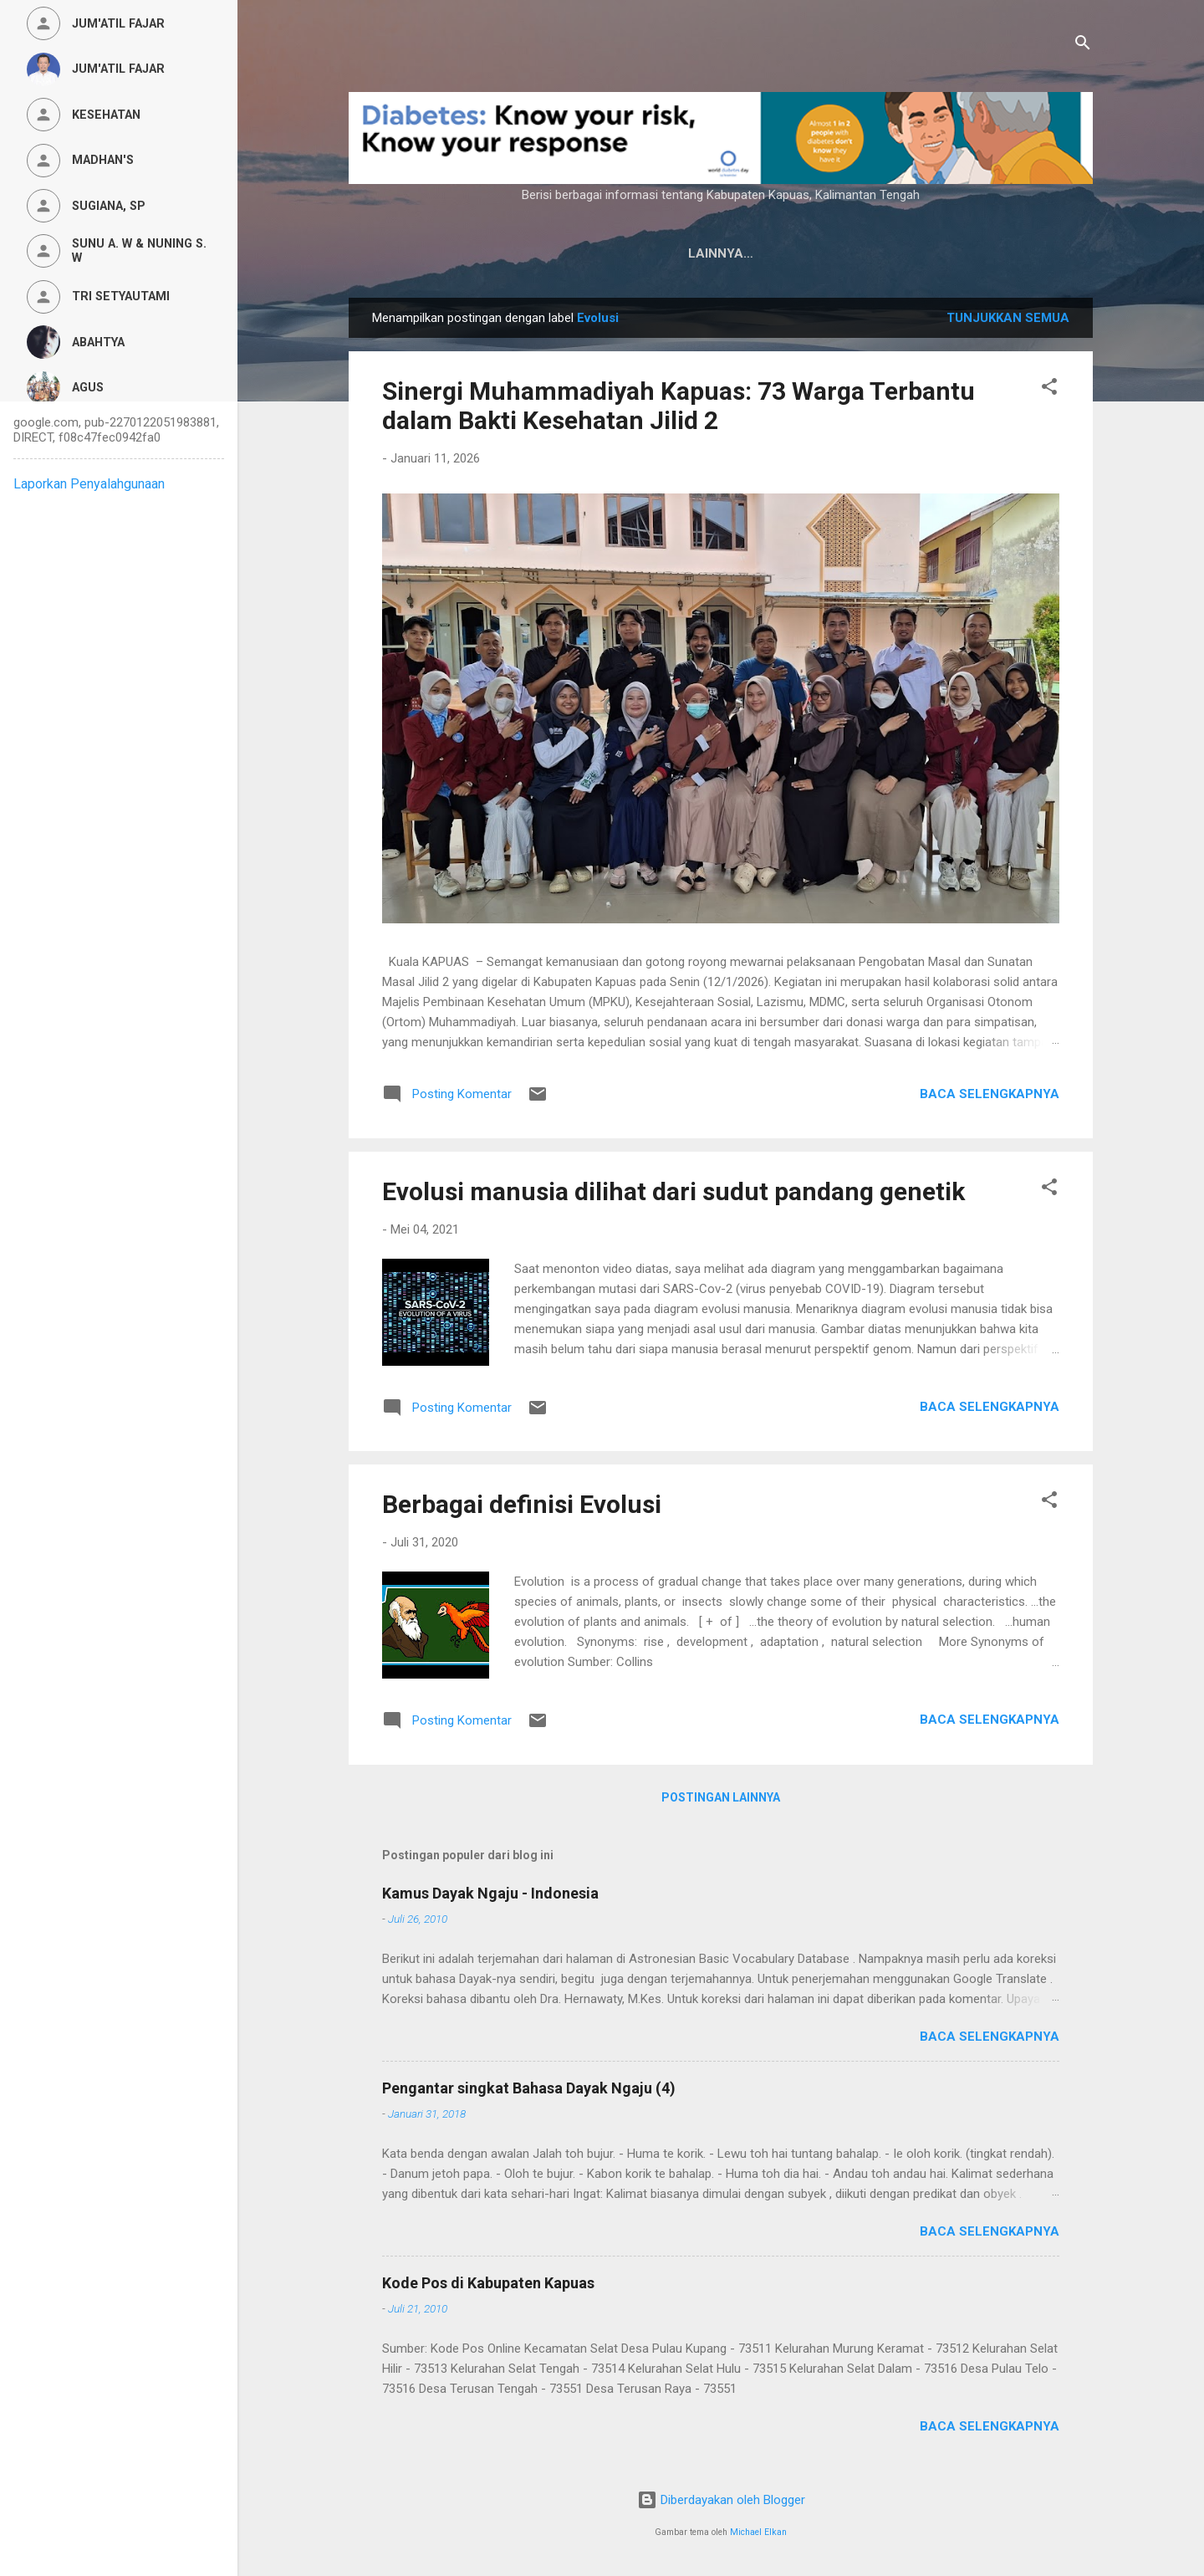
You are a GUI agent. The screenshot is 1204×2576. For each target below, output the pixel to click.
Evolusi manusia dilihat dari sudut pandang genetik (673, 1191)
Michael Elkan (758, 2532)
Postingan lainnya (720, 1797)
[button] (1049, 389)
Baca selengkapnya (989, 1093)
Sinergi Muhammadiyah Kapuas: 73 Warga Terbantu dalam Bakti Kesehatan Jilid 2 (678, 405)
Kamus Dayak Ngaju (561, 253)
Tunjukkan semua (1007, 317)
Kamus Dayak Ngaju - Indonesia (490, 1893)
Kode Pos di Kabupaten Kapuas (488, 2283)
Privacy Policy (711, 253)
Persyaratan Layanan (870, 253)
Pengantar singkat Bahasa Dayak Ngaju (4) (529, 2088)
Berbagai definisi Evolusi (521, 1504)
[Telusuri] (1083, 45)
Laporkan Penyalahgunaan (89, 484)
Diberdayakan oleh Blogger (721, 2499)
